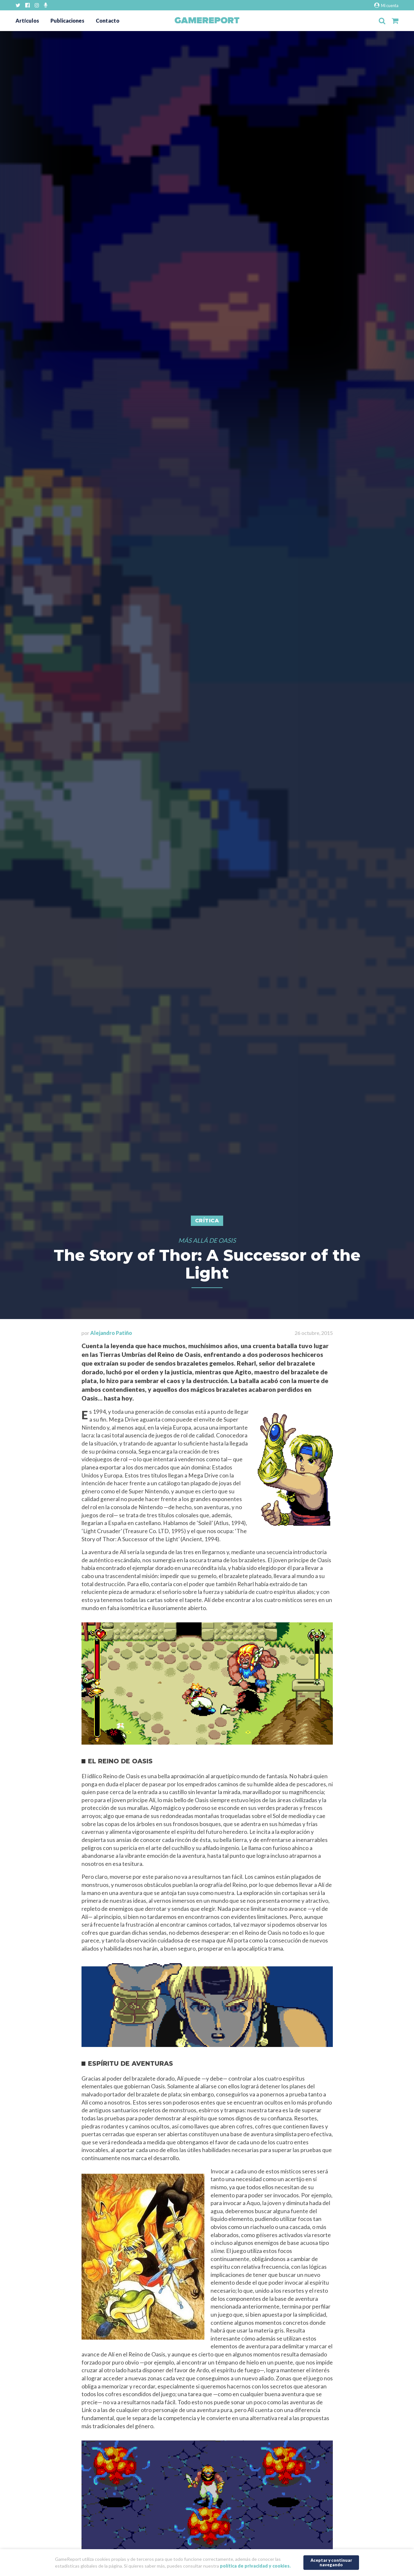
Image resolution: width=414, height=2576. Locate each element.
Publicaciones (67, 20)
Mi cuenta (386, 5)
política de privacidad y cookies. (255, 2566)
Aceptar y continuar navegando (331, 2562)
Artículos (27, 20)
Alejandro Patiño (111, 1333)
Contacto (107, 20)
